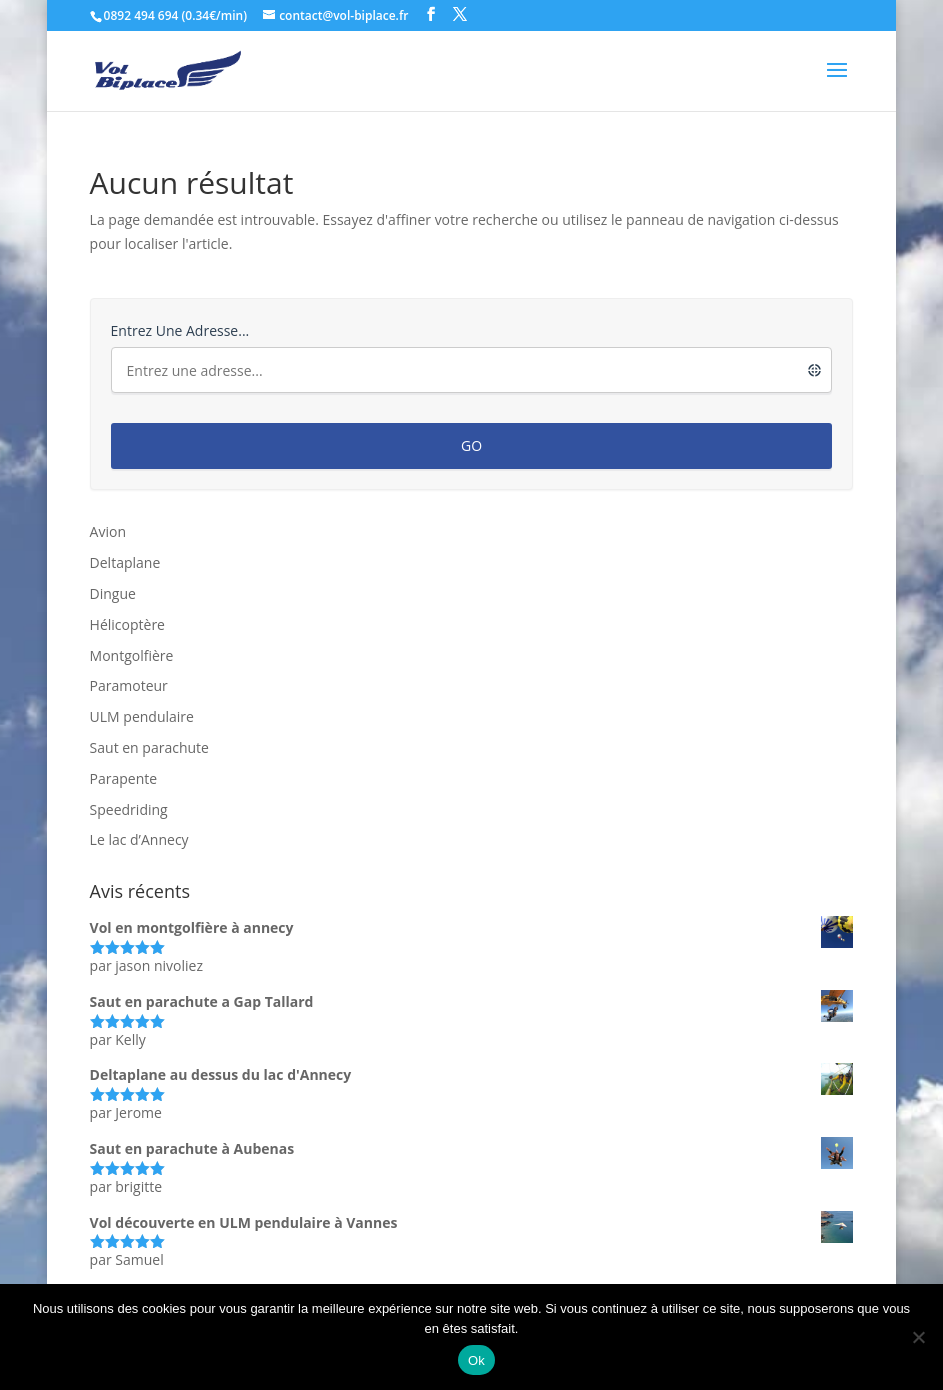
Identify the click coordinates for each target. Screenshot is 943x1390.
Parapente (124, 778)
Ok (476, 1360)
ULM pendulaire (142, 716)
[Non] (918, 1337)
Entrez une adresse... (180, 330)
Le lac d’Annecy (139, 839)
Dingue (113, 593)
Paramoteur (129, 685)
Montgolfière (132, 655)
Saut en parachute (149, 747)
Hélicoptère (127, 624)
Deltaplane (125, 562)
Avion (108, 531)
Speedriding (129, 809)
